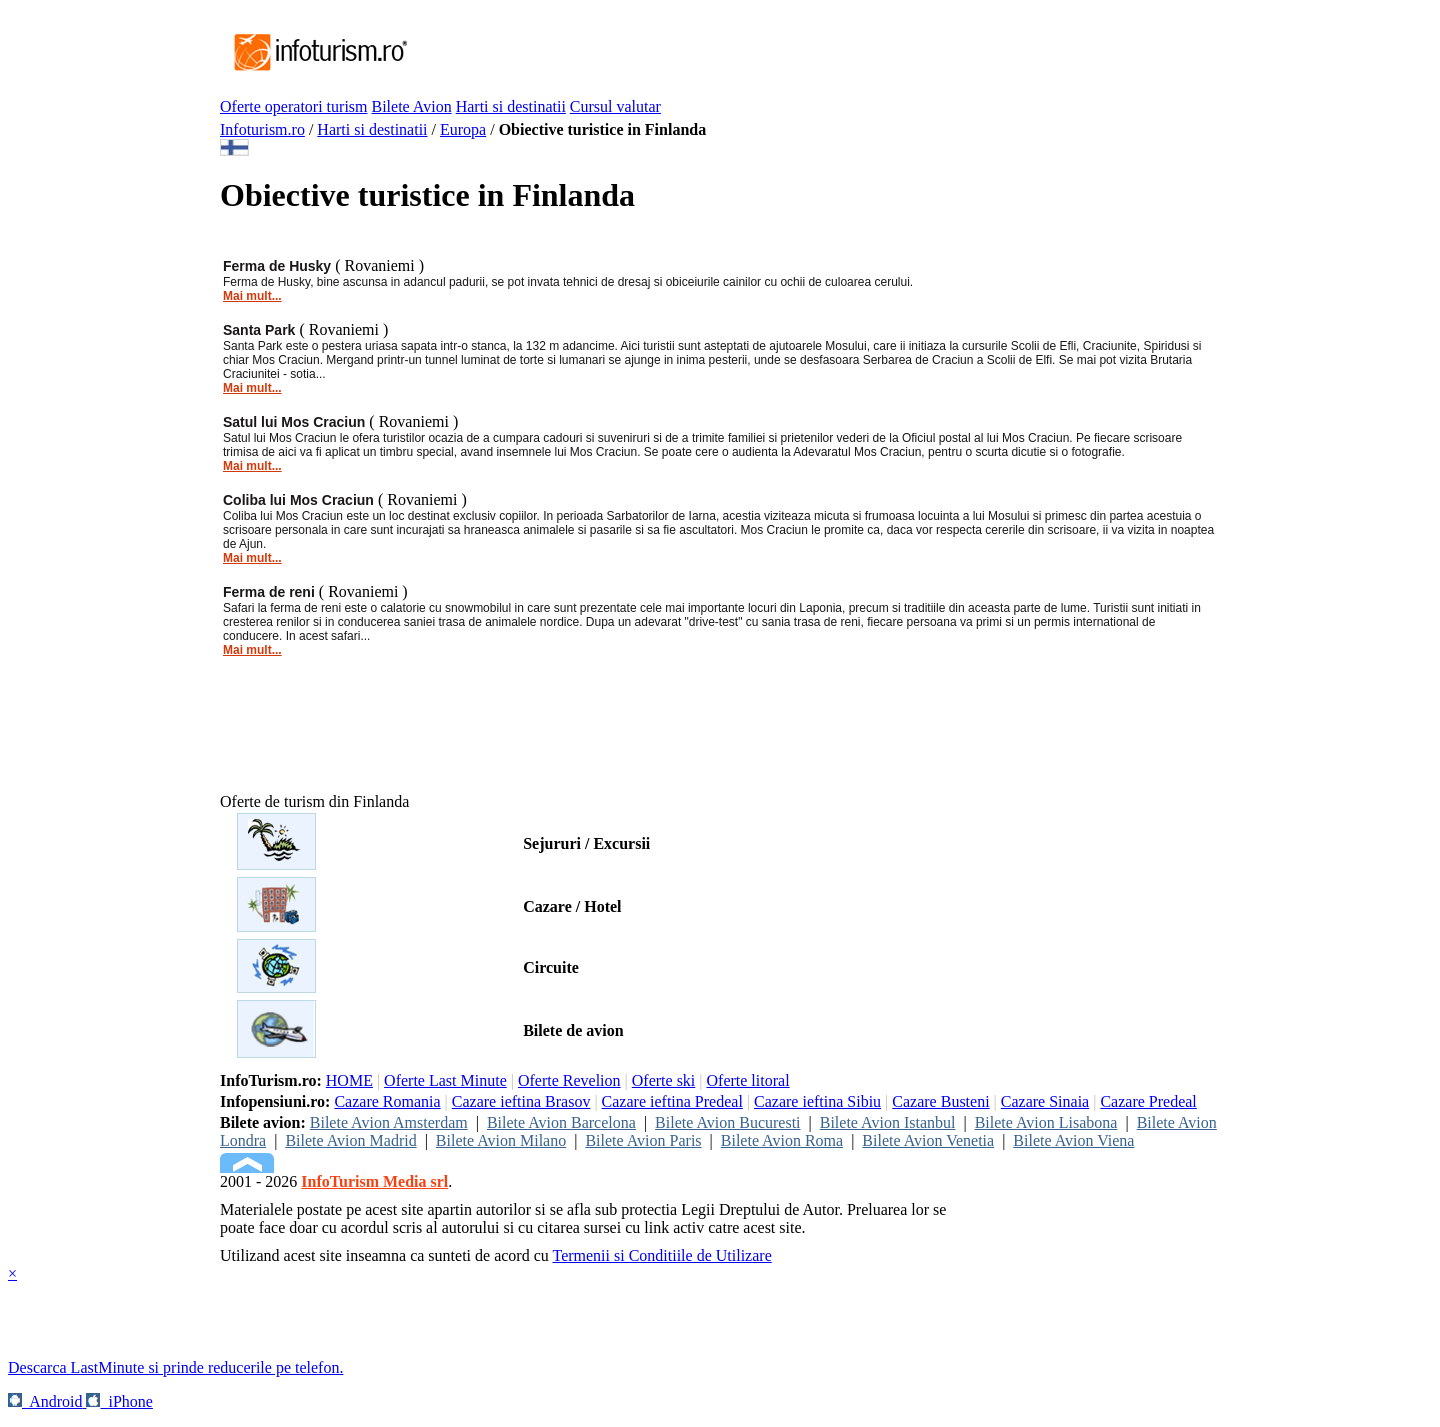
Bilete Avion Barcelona (561, 1122)
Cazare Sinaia (1045, 1101)
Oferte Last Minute (445, 1080)
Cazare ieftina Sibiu (817, 1101)
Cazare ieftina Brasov (521, 1101)
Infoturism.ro (262, 129)
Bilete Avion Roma (782, 1140)
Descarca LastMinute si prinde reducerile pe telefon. (175, 1367)
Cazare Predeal (1148, 1101)
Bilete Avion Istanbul (888, 1122)
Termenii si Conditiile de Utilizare (661, 1255)
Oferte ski (664, 1080)
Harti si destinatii (511, 106)
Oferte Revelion (569, 1080)
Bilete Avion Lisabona (1046, 1122)
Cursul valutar (615, 106)
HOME (349, 1080)
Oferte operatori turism (294, 106)
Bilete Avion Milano (501, 1140)
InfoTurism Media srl (374, 1181)
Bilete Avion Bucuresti (727, 1122)
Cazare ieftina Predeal (672, 1101)
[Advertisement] (774, 53)
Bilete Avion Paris (643, 1140)
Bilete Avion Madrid (350, 1140)
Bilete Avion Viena (1073, 1140)
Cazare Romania (387, 1101)
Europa (463, 129)
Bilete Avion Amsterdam (389, 1122)
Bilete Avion (412, 106)
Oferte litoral (748, 1080)
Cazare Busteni (940, 1101)
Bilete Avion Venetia (928, 1140)
